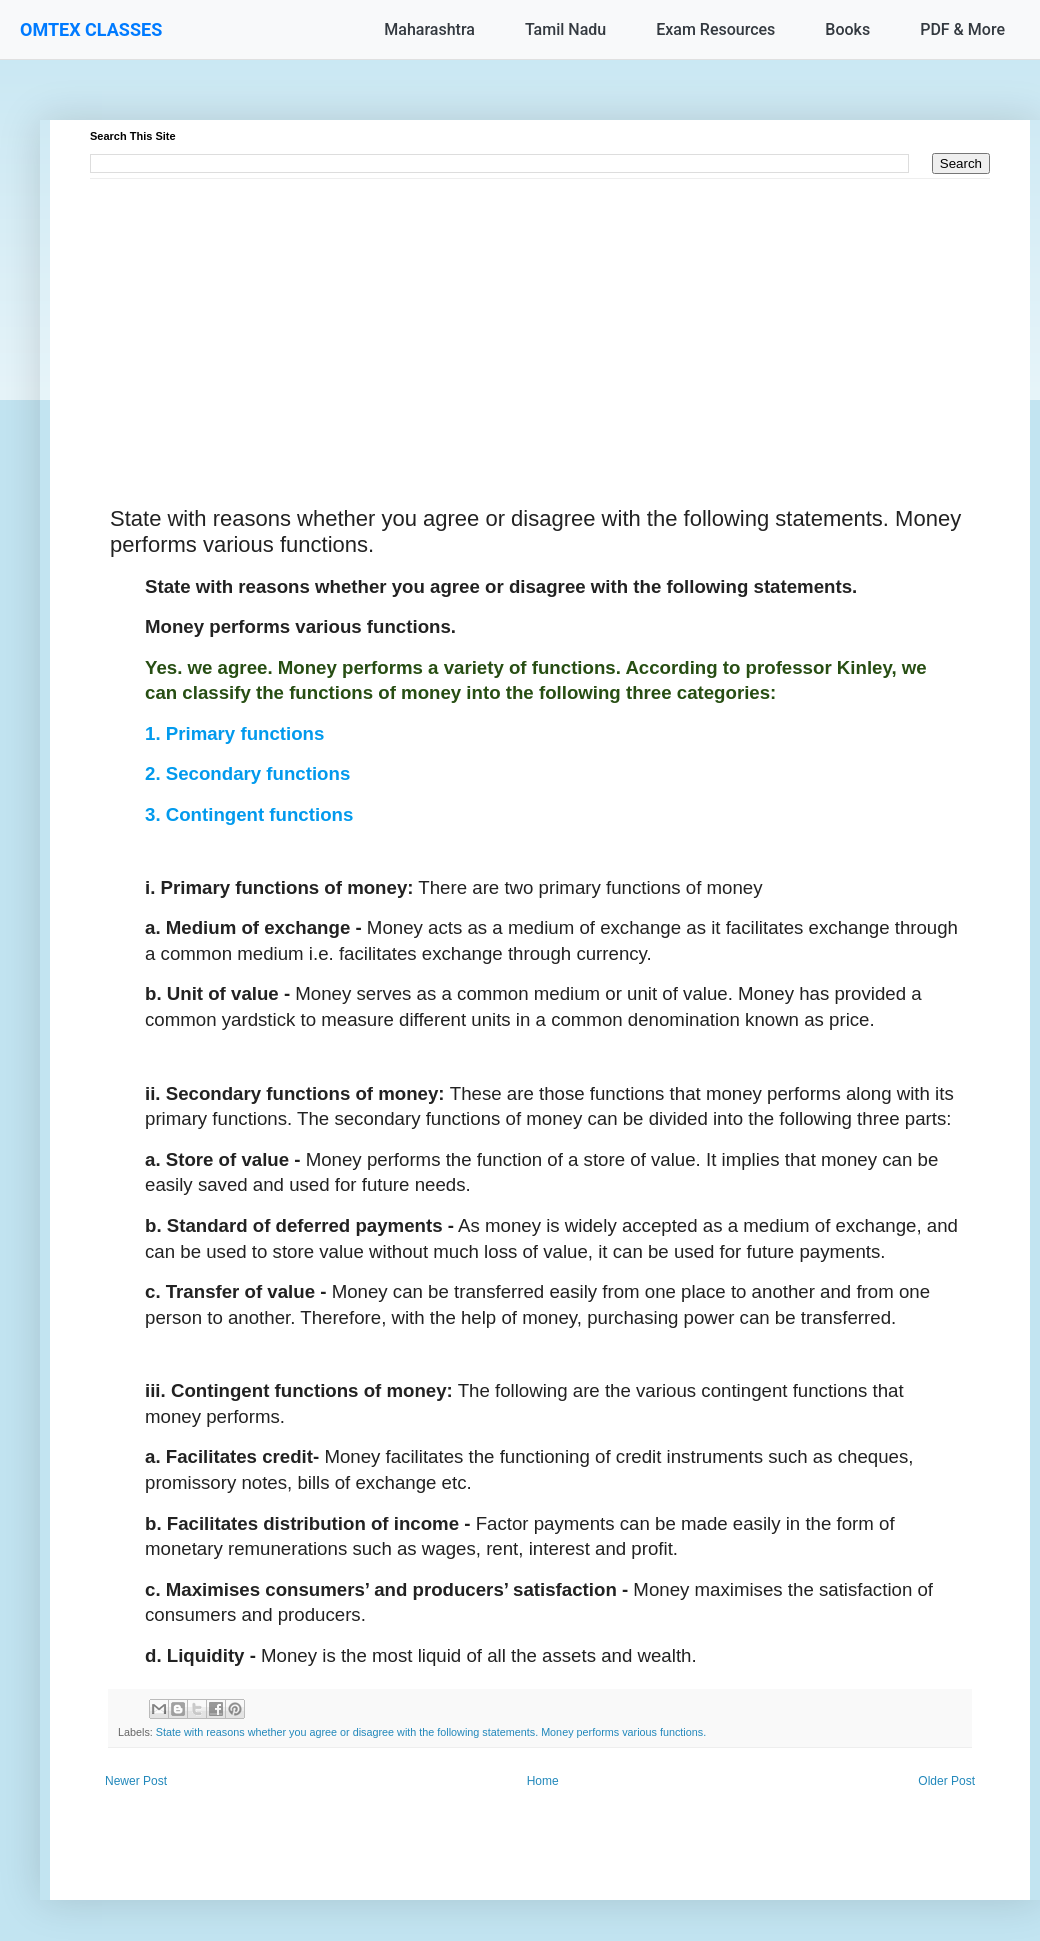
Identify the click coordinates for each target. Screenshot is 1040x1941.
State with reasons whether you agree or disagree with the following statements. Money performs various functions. (431, 1732)
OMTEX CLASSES (91, 29)
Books (847, 29)
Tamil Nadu (565, 29)
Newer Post (136, 1781)
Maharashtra (429, 29)
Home (543, 1781)
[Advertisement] (540, 319)
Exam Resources (715, 29)
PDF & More (962, 29)
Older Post (946, 1781)
